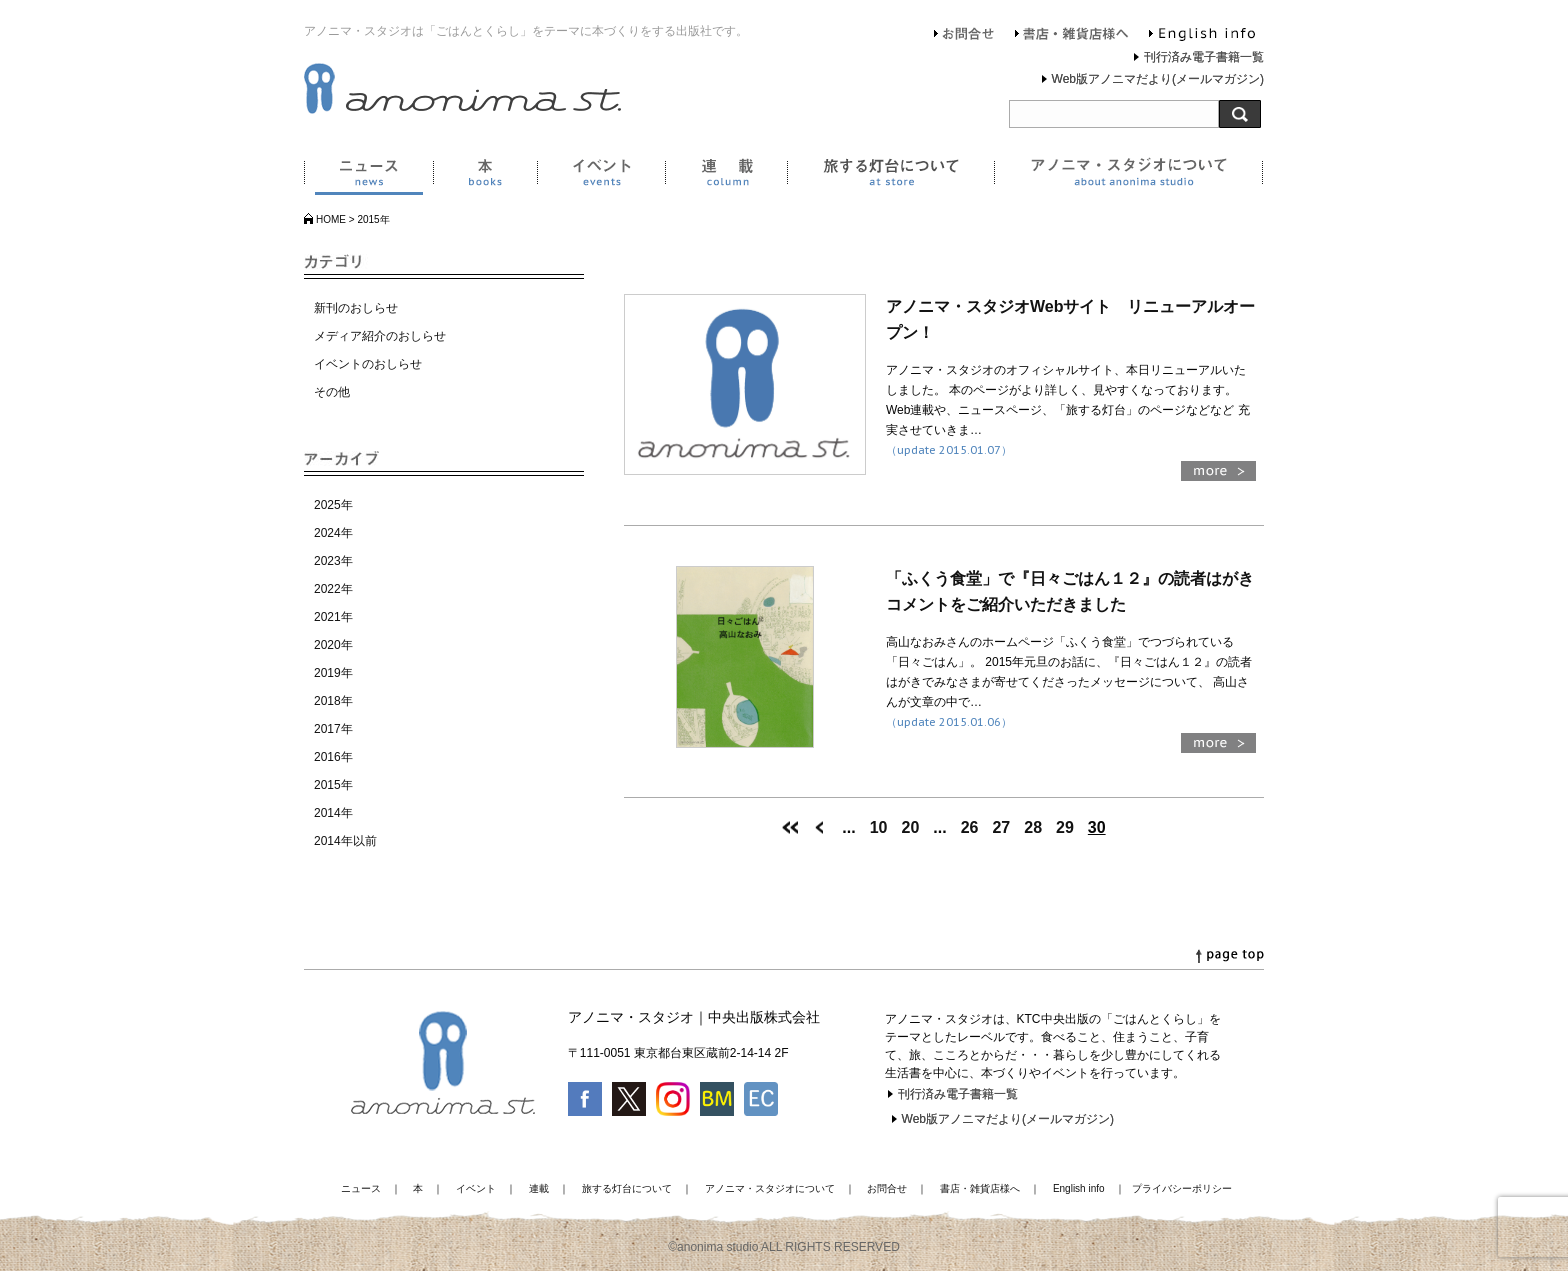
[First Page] (790, 827)
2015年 (333, 785)
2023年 (333, 561)
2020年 (333, 645)
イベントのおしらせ (368, 364)
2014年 (333, 813)
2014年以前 (345, 841)
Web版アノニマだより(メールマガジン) (1158, 79)
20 (911, 827)
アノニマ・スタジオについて (1128, 176)
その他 (332, 392)
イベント (601, 176)
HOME (331, 219)
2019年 (333, 673)
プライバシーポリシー (1182, 1188)
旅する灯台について (890, 176)
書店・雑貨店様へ (1072, 36)
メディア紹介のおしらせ (380, 336)
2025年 (333, 505)
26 (970, 827)
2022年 (333, 589)
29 (1065, 827)
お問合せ (964, 36)
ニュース (368, 176)
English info (1202, 36)
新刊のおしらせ (356, 308)
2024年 (333, 533)
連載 (726, 176)
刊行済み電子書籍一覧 (1204, 57)
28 (1033, 827)
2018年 (333, 701)
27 (1001, 827)
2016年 (333, 757)
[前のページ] (820, 827)
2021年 (333, 617)
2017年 (333, 729)
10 (879, 827)
